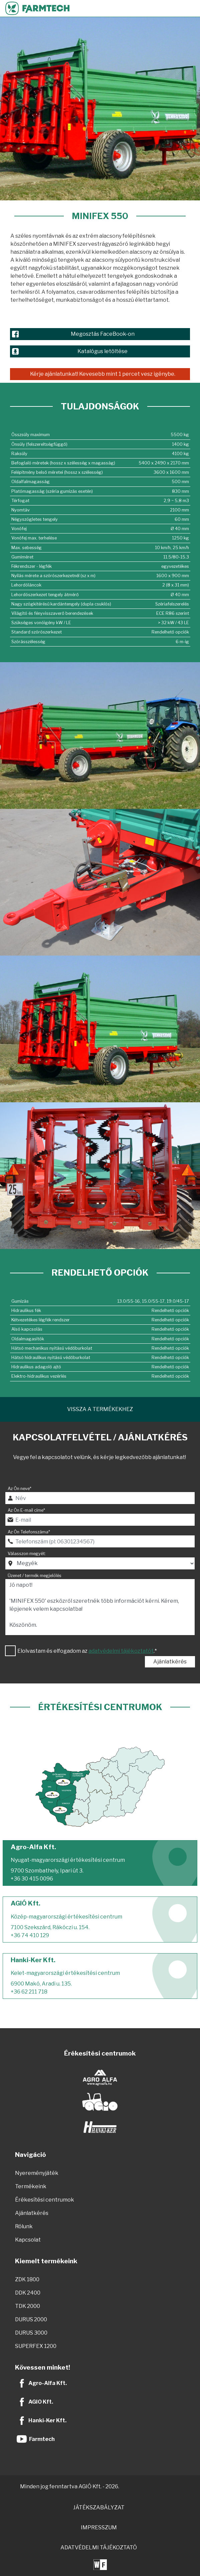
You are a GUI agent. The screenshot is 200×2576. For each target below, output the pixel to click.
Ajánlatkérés (170, 1661)
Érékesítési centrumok (44, 2200)
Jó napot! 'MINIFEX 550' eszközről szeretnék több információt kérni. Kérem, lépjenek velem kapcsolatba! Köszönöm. (100, 1607)
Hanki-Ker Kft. (47, 2420)
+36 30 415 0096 (32, 1878)
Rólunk (24, 2226)
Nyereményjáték (36, 2173)
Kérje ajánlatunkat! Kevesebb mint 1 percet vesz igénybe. (102, 374)
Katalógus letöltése (102, 351)
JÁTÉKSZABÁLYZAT (99, 2507)
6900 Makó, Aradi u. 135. (41, 1984)
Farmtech (42, 2439)
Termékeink (30, 2186)
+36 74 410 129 (30, 1935)
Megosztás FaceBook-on (103, 334)
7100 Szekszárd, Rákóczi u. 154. (50, 1927)
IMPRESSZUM (99, 2527)
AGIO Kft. (40, 2402)
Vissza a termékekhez (100, 1409)
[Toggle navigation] (192, 8)
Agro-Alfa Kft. (47, 2383)
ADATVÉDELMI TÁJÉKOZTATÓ (98, 2547)
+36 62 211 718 (29, 1992)
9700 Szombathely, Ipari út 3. (47, 1870)
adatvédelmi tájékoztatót (121, 1651)
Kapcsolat (28, 2240)
